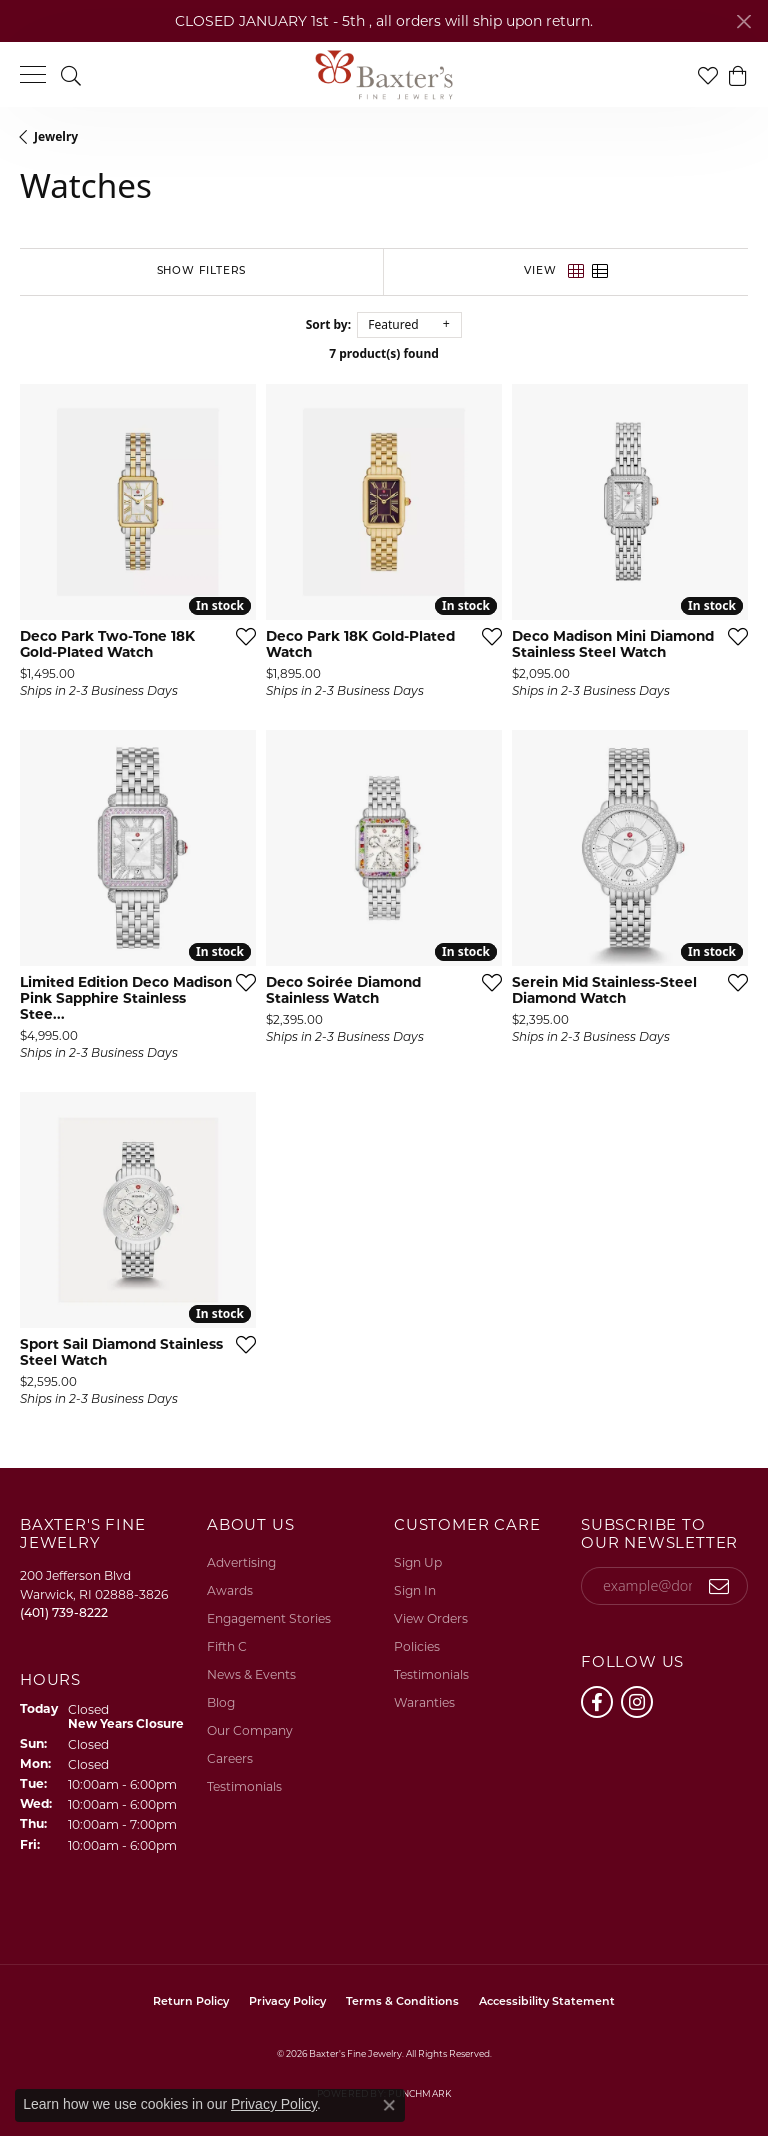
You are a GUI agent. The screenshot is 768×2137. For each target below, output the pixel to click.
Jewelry (56, 136)
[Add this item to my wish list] (240, 636)
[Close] (743, 21)
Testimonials (244, 1786)
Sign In (415, 1590)
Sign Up (418, 1562)
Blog (221, 1702)
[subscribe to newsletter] (719, 1586)
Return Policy (191, 2002)
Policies (417, 1646)
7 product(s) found (384, 353)
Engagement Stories (269, 1618)
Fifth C (227, 1646)
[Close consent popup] (389, 2105)
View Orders (431, 1618)
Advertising (241, 1562)
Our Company (250, 1730)
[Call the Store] (64, 1612)
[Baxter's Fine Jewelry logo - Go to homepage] (384, 75)
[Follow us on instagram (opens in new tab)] (637, 1702)
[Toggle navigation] (33, 74)
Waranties (424, 1702)
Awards (230, 1590)
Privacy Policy (287, 2002)
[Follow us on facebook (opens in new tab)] (597, 1702)
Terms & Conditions (402, 2002)
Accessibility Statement (547, 2002)
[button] (71, 74)
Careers (230, 1758)
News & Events (251, 1674)
